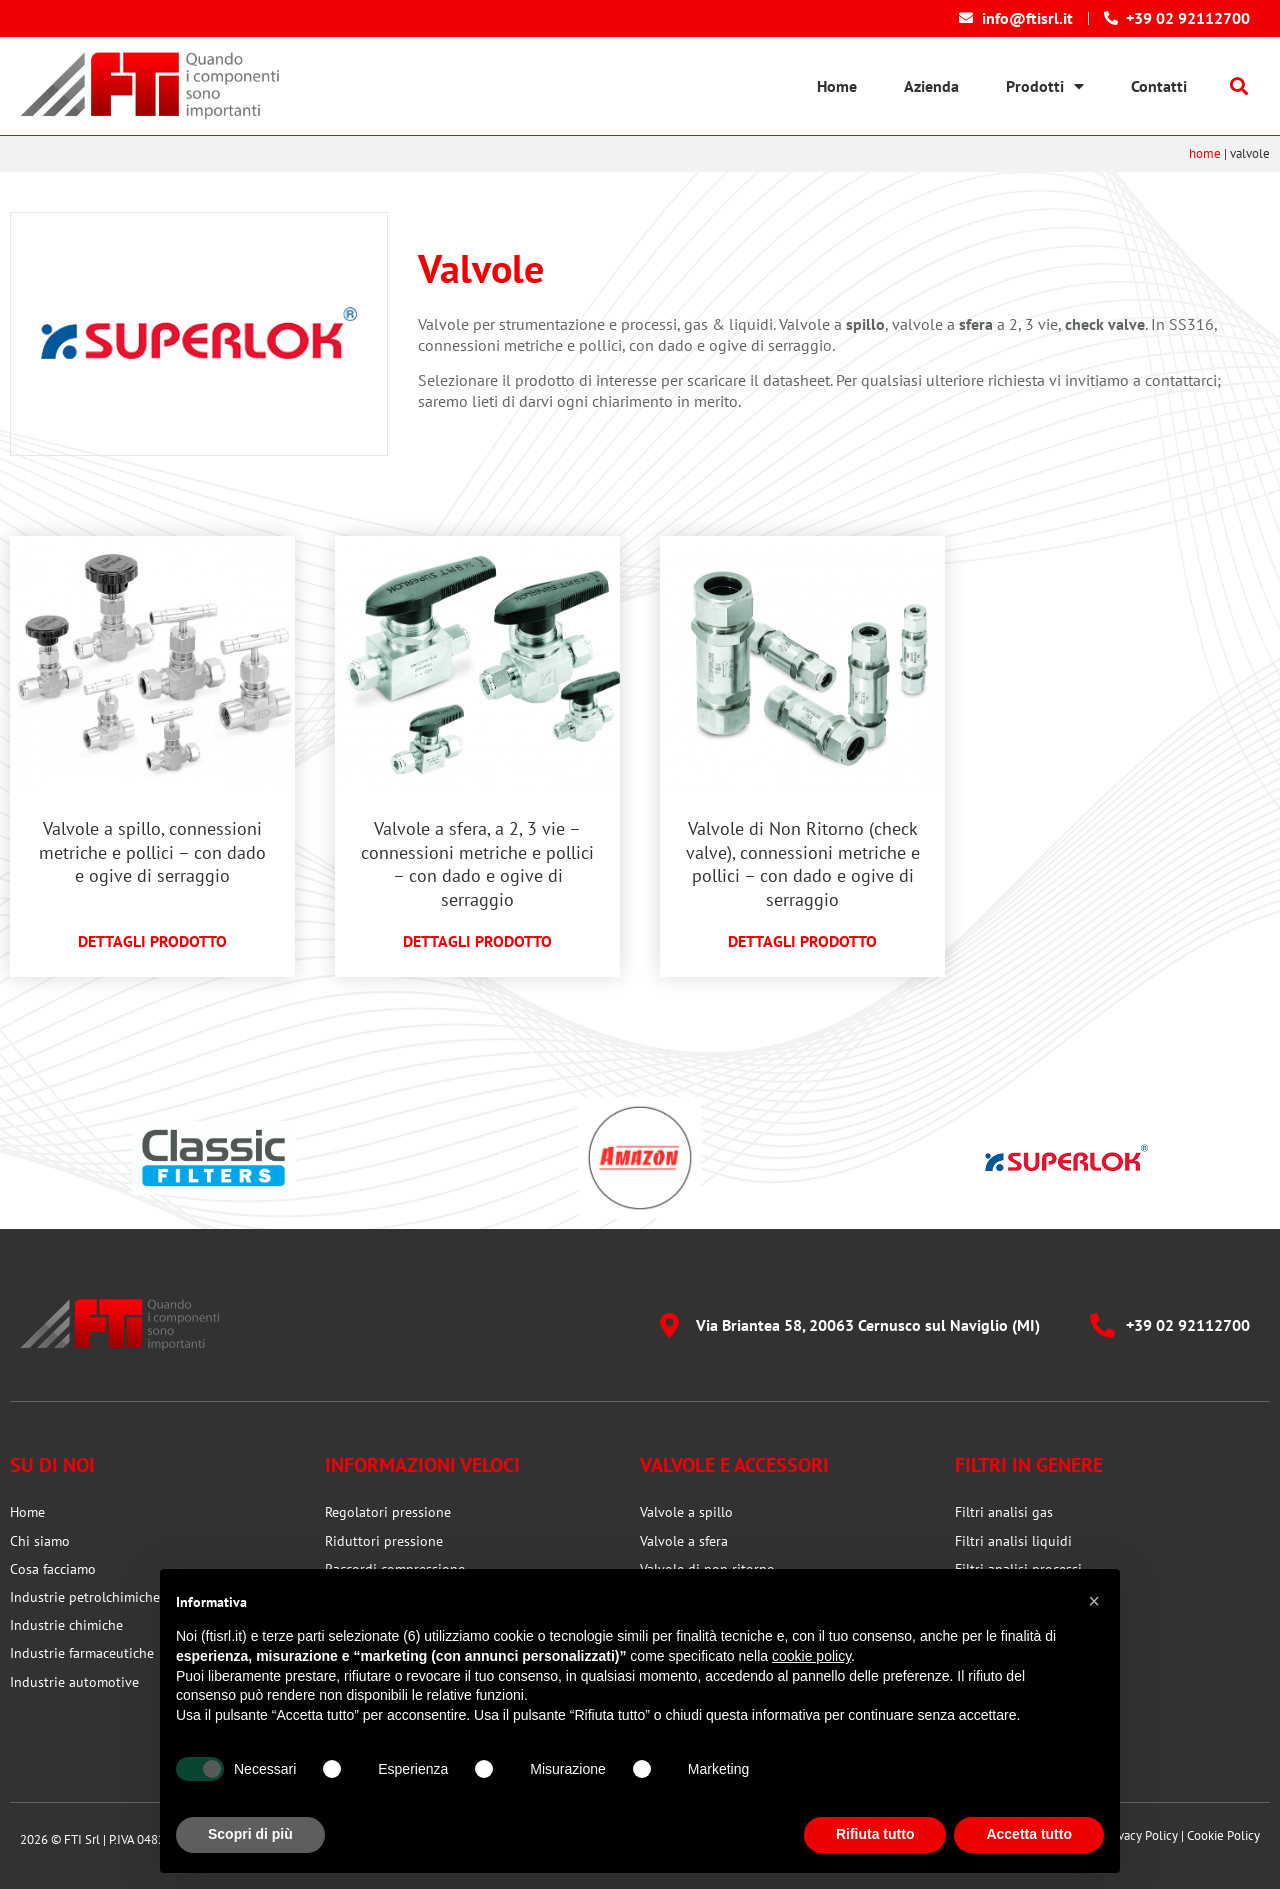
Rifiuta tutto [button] (875, 1834)
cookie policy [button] (811, 1656)
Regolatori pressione (388, 1512)
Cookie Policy (1223, 1835)
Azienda (931, 86)
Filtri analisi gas (1004, 1512)
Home (837, 86)
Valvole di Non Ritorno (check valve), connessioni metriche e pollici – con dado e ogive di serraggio (803, 863)
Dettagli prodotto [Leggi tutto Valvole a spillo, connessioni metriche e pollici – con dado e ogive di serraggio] (152, 941)
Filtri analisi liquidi (1013, 1541)
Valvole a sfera (684, 1541)
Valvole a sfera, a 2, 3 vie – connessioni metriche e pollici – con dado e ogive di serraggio (477, 863)
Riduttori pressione (384, 1541)
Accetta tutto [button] (1029, 1834)
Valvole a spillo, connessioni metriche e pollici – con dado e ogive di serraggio (152, 852)
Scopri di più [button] (250, 1834)
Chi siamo (40, 1541)
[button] (1239, 86)
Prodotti (1045, 86)
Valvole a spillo (686, 1512)
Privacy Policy (1141, 1835)
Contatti (1159, 86)
